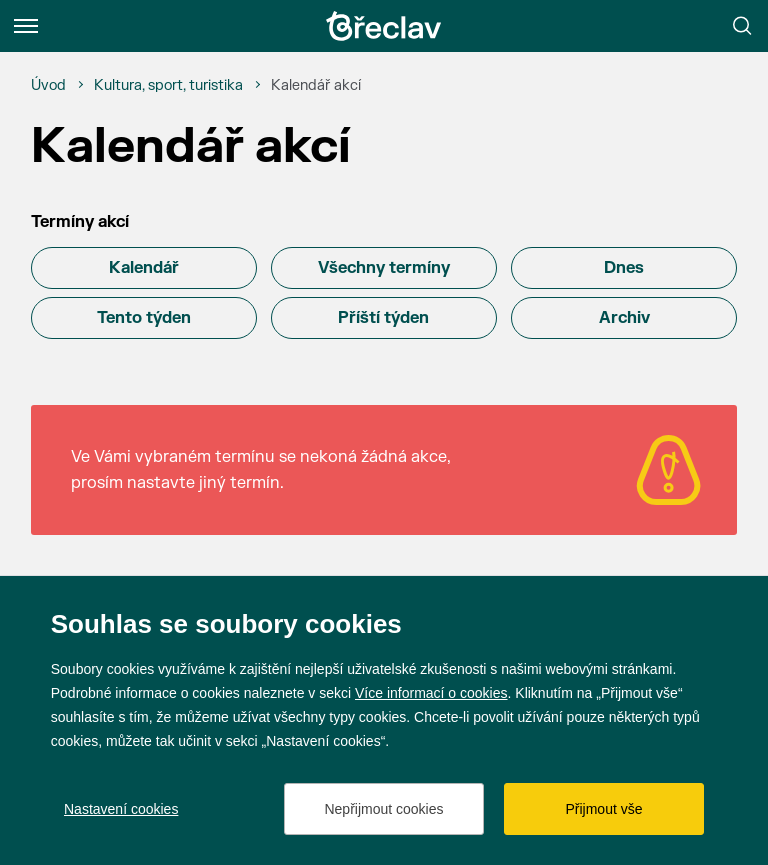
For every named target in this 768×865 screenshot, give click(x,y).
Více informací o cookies (431, 693)
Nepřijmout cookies (383, 809)
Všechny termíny (384, 268)
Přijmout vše (603, 809)
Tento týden (144, 318)
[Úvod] (48, 86)
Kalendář (144, 268)
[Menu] (26, 26)
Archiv (624, 318)
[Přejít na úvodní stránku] (384, 26)
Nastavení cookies (121, 809)
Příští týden (383, 318)
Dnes (624, 268)
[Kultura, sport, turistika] (168, 86)
